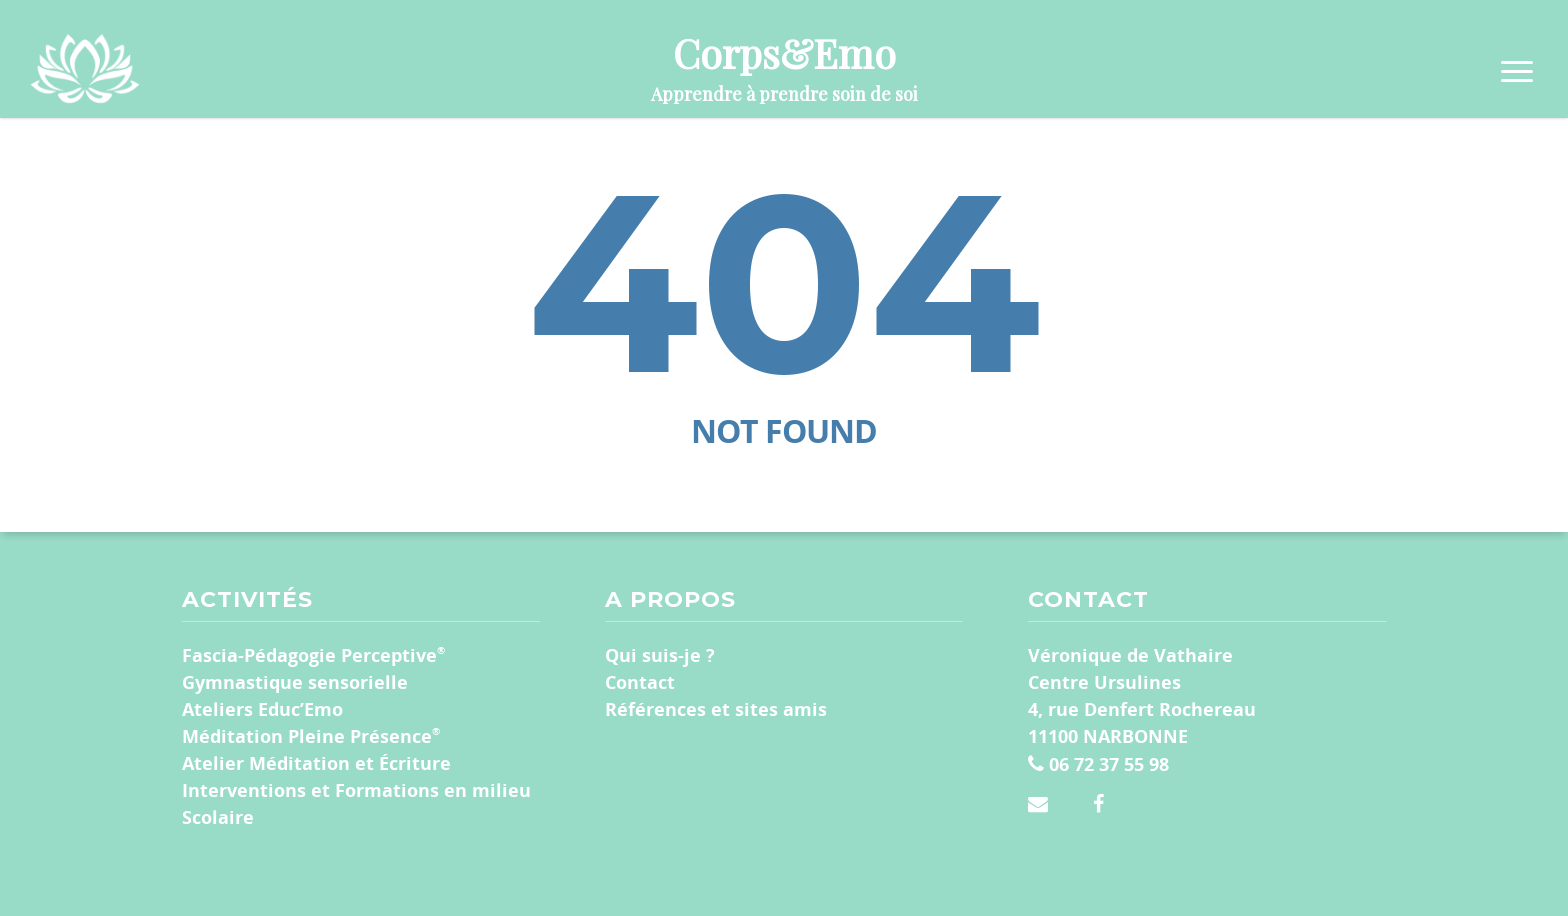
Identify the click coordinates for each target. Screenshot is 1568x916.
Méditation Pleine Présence (311, 735)
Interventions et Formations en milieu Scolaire (356, 803)
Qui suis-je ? (660, 655)
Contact (640, 682)
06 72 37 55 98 (1098, 764)
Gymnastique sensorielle (295, 682)
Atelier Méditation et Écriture (316, 763)
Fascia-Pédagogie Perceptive (313, 654)
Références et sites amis (716, 709)
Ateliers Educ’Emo (262, 709)
